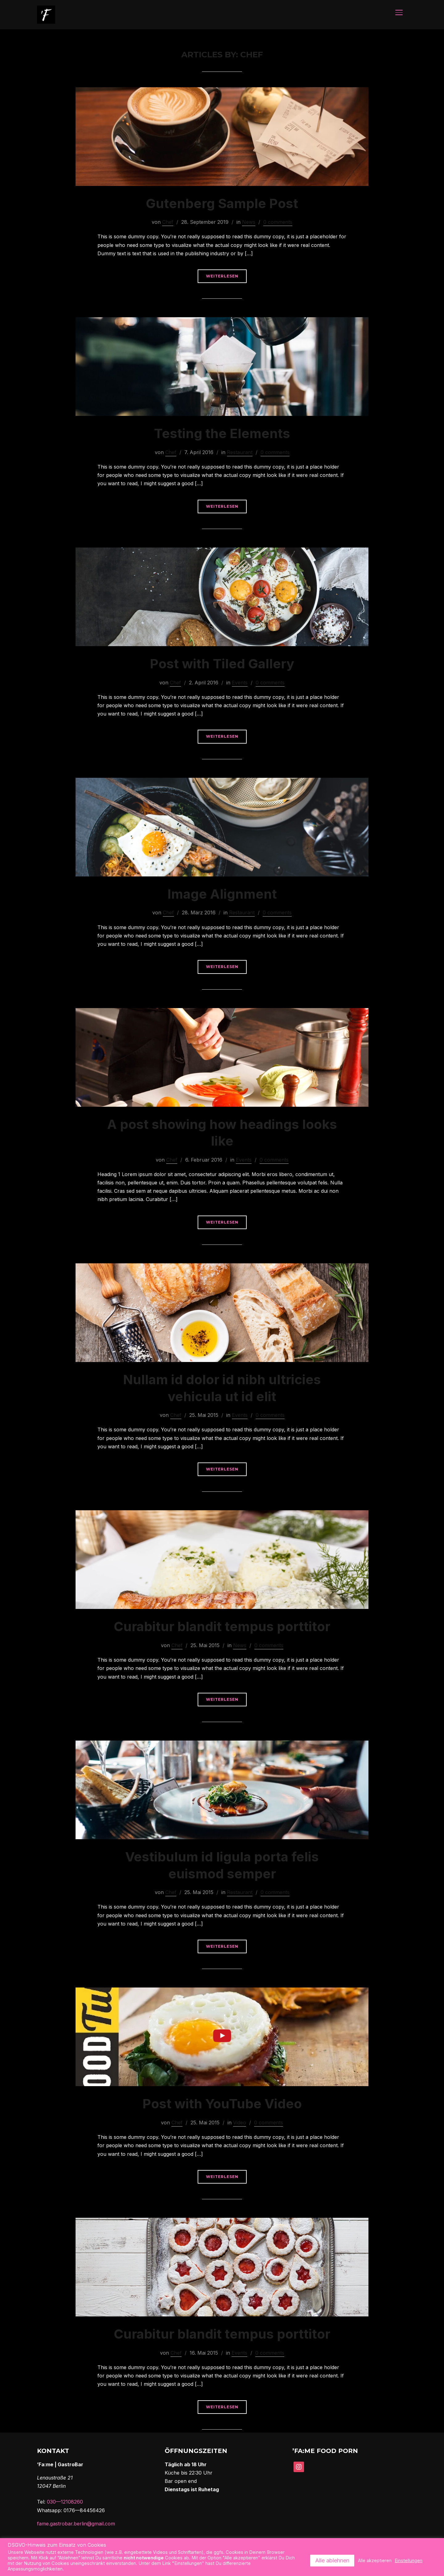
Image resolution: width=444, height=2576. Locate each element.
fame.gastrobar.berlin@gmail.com (76, 2524)
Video (239, 2123)
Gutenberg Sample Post (222, 204)
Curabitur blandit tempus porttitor (222, 1627)
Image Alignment (222, 894)
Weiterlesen (222, 276)
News (248, 222)
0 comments (277, 222)
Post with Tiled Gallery (222, 664)
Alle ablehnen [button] (332, 2560)
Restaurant (240, 453)
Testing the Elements (222, 434)
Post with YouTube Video (222, 2104)
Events (240, 683)
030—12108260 (65, 2502)
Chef (167, 222)
